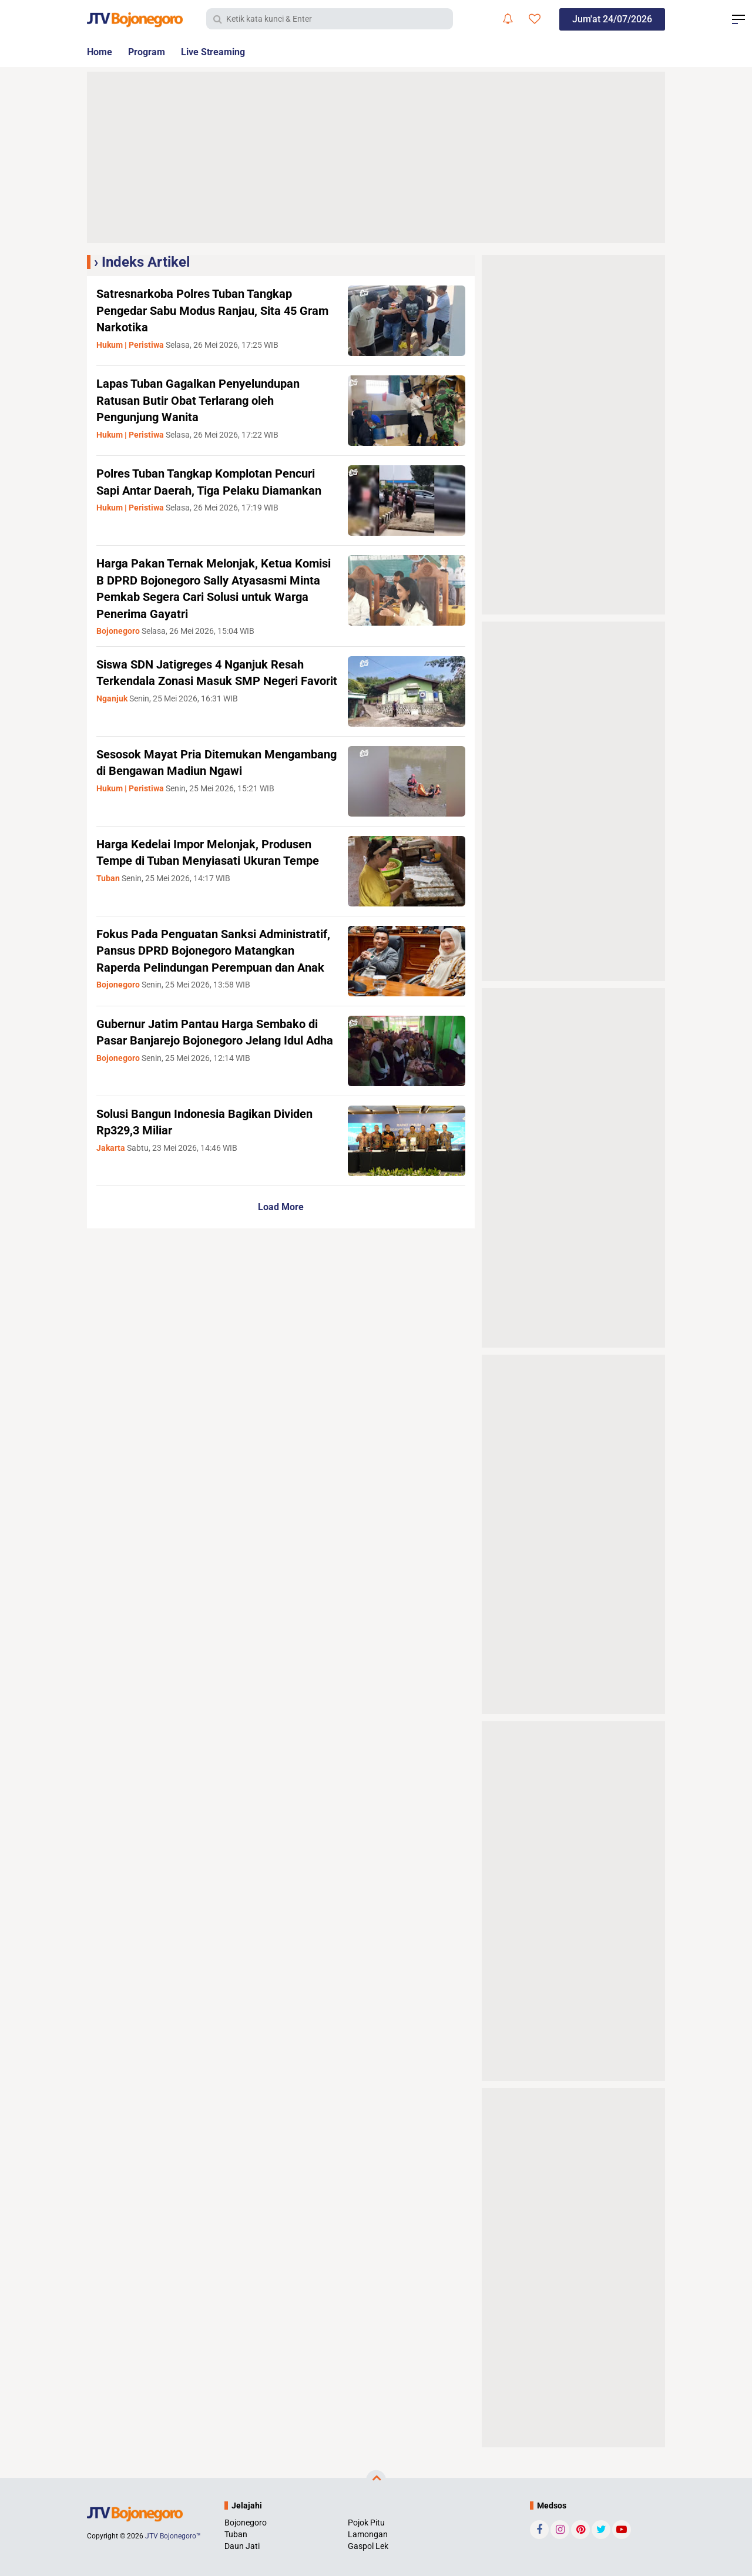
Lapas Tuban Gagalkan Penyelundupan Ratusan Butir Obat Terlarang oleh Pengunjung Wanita (207, 400)
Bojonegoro (245, 2522)
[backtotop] (376, 2480)
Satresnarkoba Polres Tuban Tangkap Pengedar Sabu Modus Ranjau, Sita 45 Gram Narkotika (206, 310)
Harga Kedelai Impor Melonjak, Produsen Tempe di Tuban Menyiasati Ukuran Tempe (214, 861)
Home (101, 52)
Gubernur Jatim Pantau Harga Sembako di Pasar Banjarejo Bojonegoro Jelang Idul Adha (216, 1051)
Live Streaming (226, 52)
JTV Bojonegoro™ (173, 2536)
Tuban (235, 2534)
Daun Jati (242, 2546)
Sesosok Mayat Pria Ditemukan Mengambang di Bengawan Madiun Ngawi (197, 771)
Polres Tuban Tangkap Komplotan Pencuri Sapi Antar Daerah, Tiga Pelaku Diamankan (216, 490)
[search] (329, 18)
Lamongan (368, 2534)
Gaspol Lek (368, 2546)
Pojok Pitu (366, 2522)
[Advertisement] (376, 157)
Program (153, 52)
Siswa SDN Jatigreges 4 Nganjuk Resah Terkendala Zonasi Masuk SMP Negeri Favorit (211, 681)
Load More (281, 1217)
